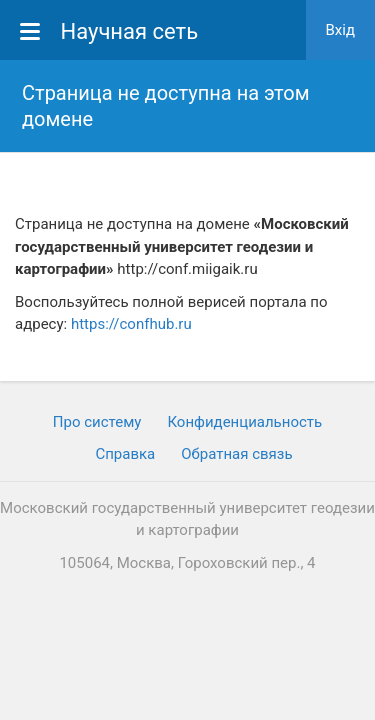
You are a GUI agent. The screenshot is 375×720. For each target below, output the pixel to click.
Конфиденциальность (244, 422)
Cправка (125, 454)
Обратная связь (236, 454)
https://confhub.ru (131, 324)
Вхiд (341, 30)
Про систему (97, 422)
